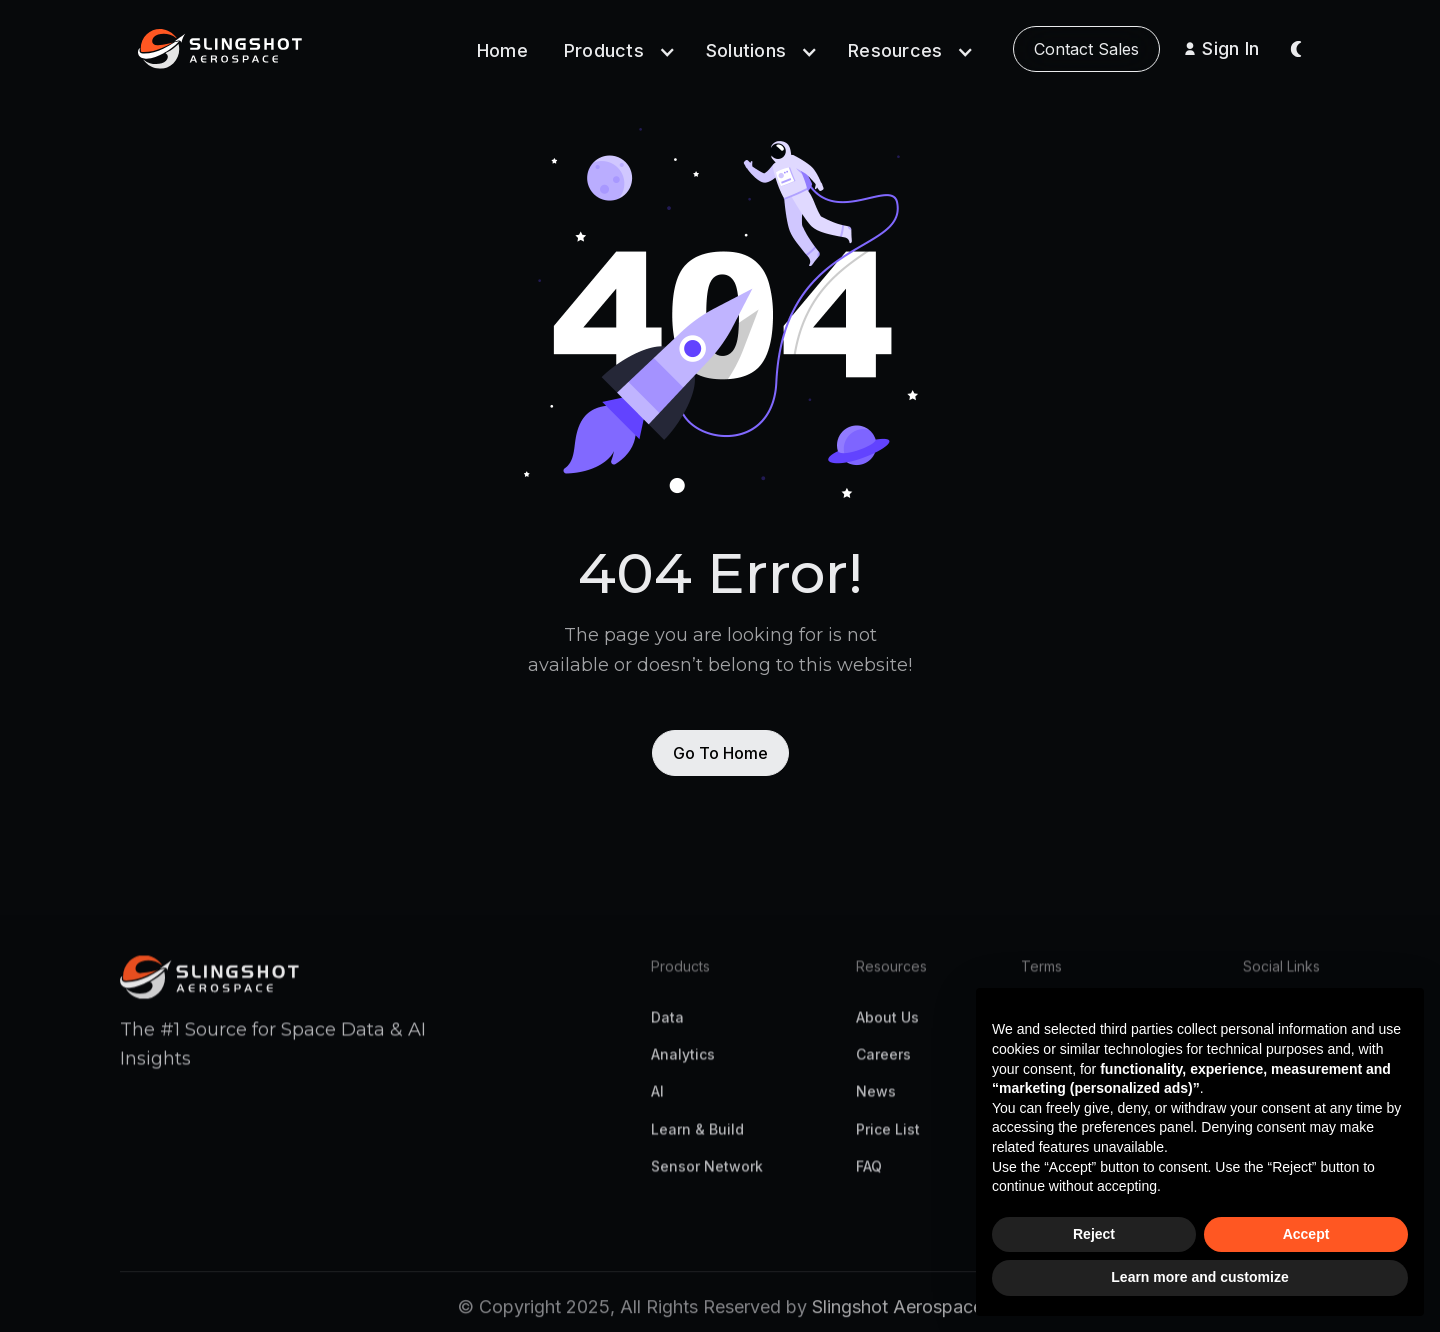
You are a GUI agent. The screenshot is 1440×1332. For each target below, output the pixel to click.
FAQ (869, 1176)
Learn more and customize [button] (1199, 1277)
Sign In (1230, 48)
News (876, 1101)
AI (657, 1101)
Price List (888, 1138)
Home (502, 50)
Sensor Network (707, 1176)
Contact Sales (1086, 49)
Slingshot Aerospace (897, 1317)
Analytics (683, 1064)
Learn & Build (697, 1138)
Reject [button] (1094, 1234)
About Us (887, 1027)
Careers (883, 1064)
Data (667, 1027)
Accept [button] (1306, 1234)
